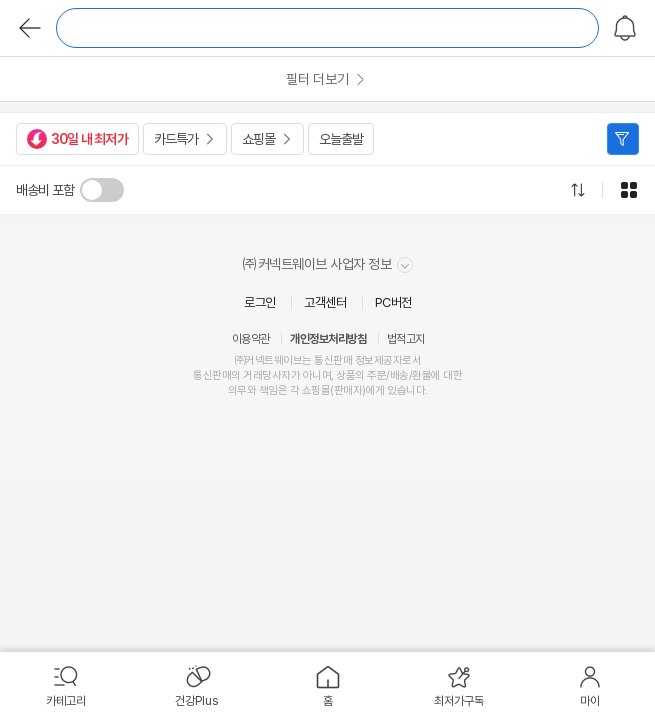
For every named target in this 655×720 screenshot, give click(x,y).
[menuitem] (65, 686)
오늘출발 (341, 139)
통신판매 (212, 375)
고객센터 (325, 302)
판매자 (348, 390)
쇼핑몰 (258, 139)
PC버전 (393, 302)
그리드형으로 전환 (629, 190)
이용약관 (251, 339)
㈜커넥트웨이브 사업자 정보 (327, 264)
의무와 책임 (253, 390)
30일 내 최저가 (77, 139)
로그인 (260, 302)
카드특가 (176, 139)
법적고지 (406, 339)
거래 (252, 375)
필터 (623, 139)
